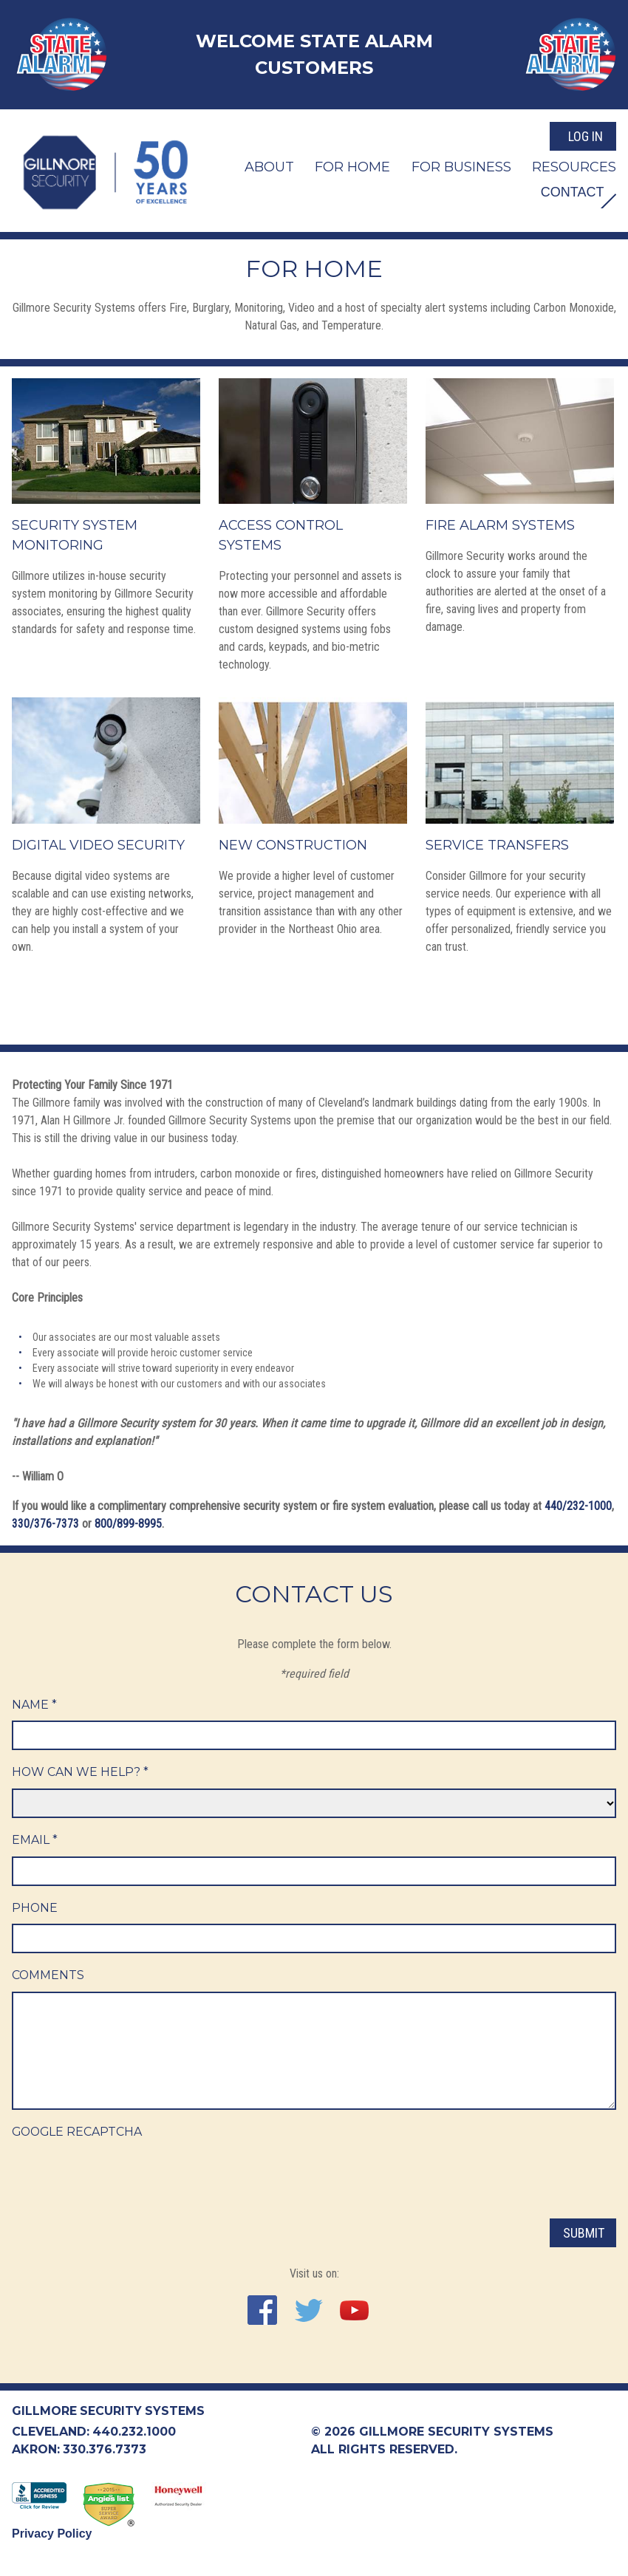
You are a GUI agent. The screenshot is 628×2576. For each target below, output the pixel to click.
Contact (569, 191)
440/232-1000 (578, 1505)
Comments (48, 1976)
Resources (574, 165)
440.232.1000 (134, 2432)
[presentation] (124, 2178)
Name (34, 1704)
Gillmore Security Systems (109, 2411)
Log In (585, 135)
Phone (35, 1908)
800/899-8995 (128, 1523)
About (269, 165)
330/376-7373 (45, 1523)
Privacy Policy (52, 2533)
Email (35, 1840)
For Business (461, 165)
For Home (352, 165)
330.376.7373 (104, 2449)
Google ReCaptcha (78, 2132)
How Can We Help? (80, 1772)
